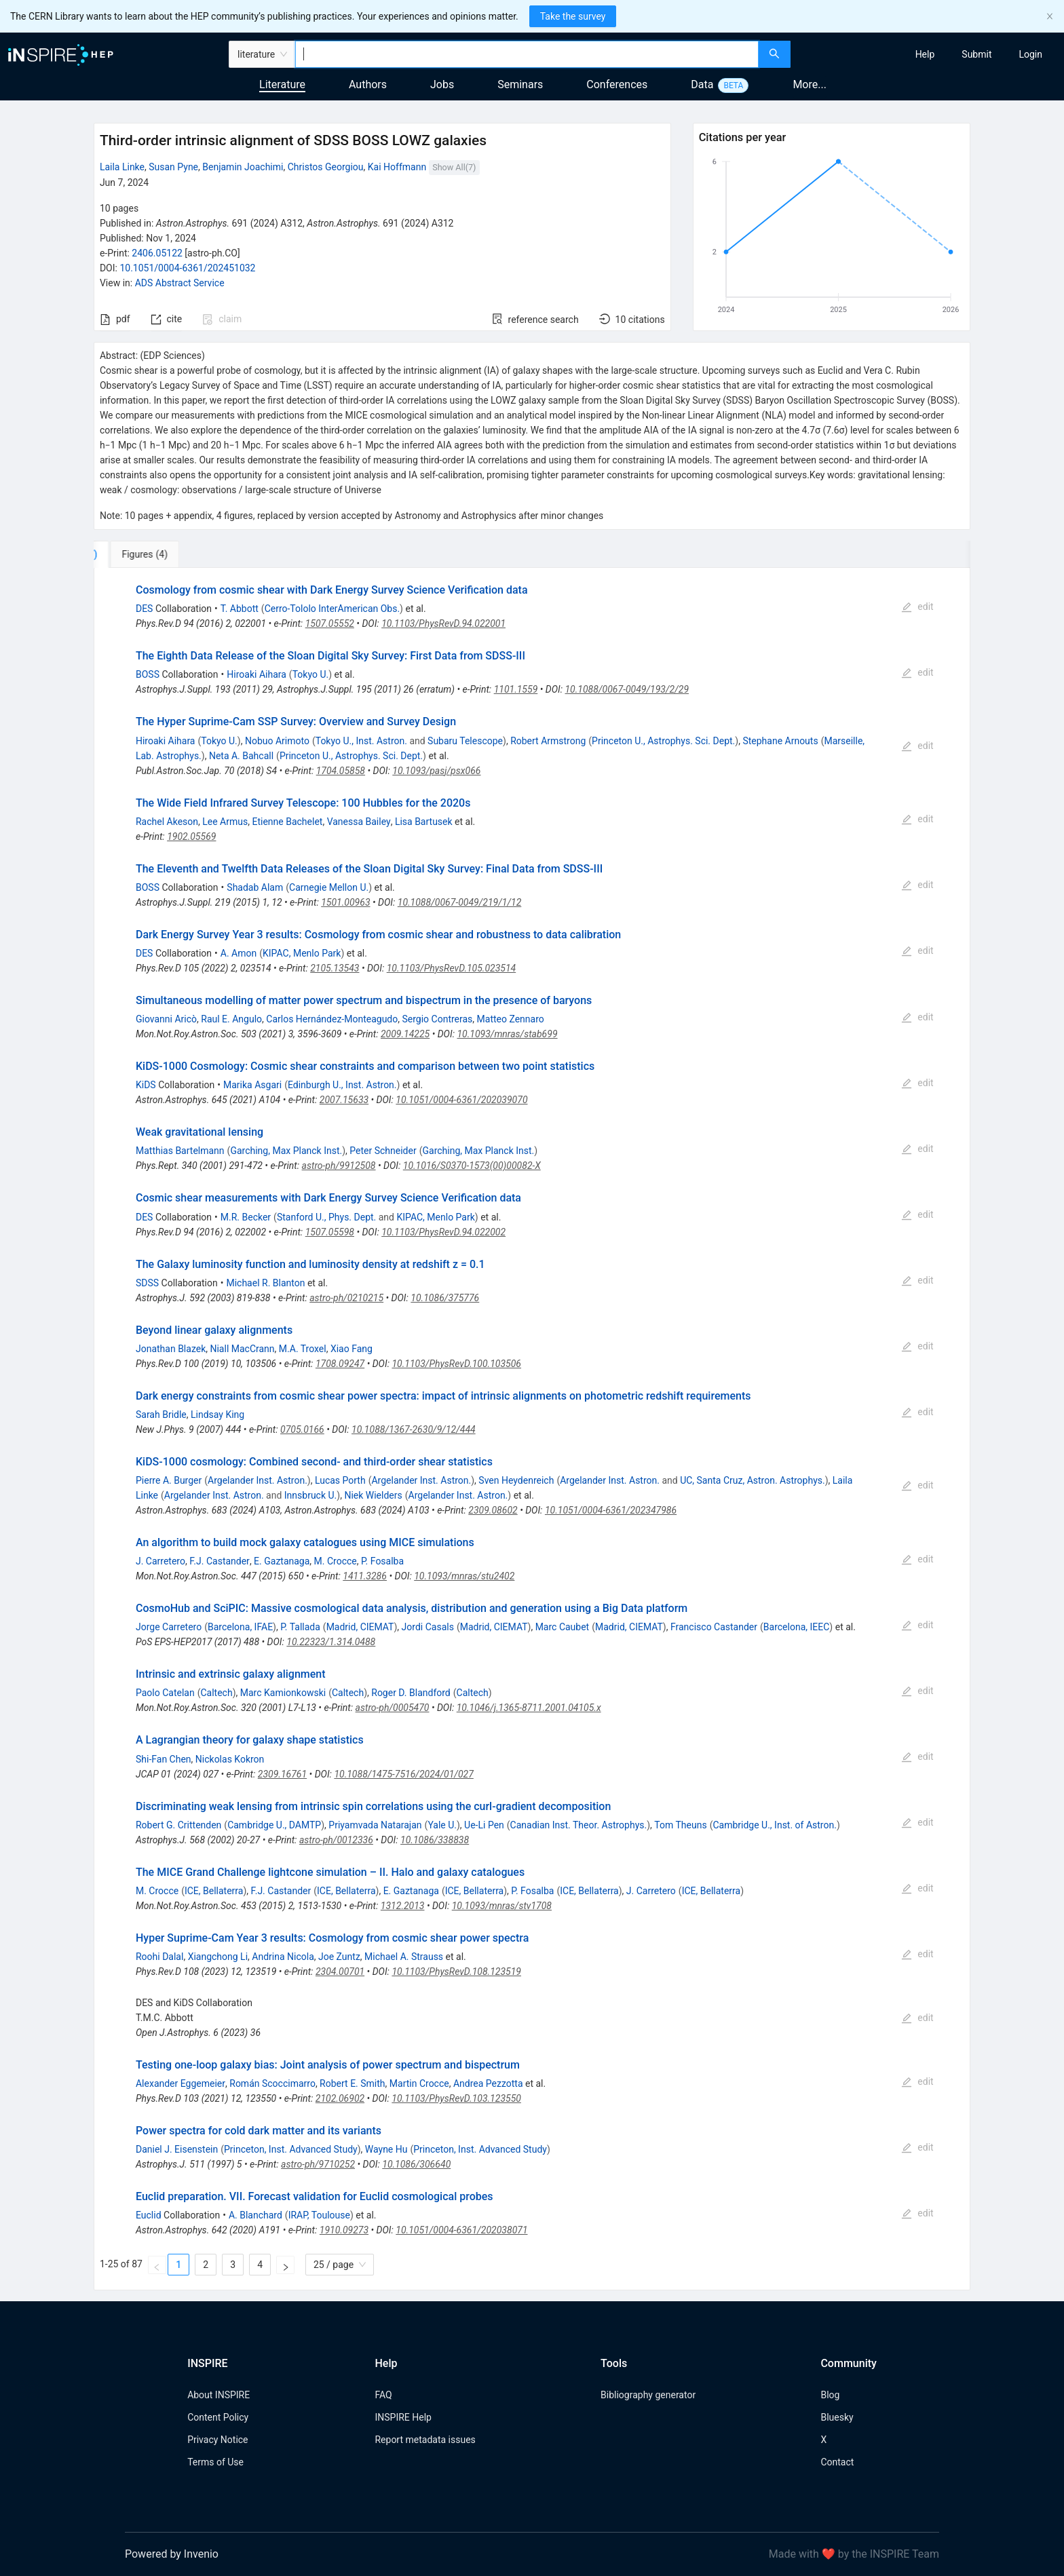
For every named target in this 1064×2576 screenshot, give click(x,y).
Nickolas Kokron (230, 1759)
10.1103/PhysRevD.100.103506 (456, 1363)
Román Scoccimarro (272, 2083)
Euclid (149, 2215)
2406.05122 (157, 253)
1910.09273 (344, 2230)
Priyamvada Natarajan (374, 1825)
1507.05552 (329, 623)
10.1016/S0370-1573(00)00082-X (472, 1165)
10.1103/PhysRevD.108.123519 (456, 1971)
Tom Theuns (680, 1825)
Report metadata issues (425, 2439)
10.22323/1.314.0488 (330, 1641)
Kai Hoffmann (397, 166)
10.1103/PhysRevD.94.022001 (443, 623)
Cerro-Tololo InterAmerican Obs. (332, 608)
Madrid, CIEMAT (360, 1626)
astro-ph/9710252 (318, 2164)
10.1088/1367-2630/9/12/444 (414, 1429)
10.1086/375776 (445, 1297)
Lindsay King (217, 1414)
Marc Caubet (562, 1626)
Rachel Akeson (167, 821)
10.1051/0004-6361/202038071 (461, 2230)
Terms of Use (215, 2462)
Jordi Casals (428, 1626)
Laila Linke (122, 166)
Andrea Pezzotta (488, 2083)
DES (144, 608)
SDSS (147, 1282)
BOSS (147, 674)
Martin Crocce (419, 2083)
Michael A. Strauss (403, 1956)
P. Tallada (300, 1626)
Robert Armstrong (548, 740)
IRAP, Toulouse (319, 2215)
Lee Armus (225, 821)
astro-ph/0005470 (393, 1707)
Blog (829, 2394)
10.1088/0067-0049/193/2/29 (627, 689)
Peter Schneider (382, 1150)
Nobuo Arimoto (277, 740)
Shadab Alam (255, 887)
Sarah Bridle (161, 1414)
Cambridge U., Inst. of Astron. (774, 1825)
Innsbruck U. (310, 1495)
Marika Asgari (252, 1084)
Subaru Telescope (465, 740)
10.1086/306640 (416, 2164)
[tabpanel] (532, 1429)
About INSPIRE (218, 2394)
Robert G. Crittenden (178, 1825)
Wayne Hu (386, 2149)
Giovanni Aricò (166, 1019)
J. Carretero (160, 1561)
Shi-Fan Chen (163, 1759)
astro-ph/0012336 (336, 1839)
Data (702, 84)
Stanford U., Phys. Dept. (326, 1217)
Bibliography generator (648, 2394)
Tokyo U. (310, 674)
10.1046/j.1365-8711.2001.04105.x (529, 1707)
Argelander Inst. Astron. (257, 1480)
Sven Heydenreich (516, 1480)
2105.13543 (334, 968)
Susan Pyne (173, 166)
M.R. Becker (246, 1217)
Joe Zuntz (339, 1956)
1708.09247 (340, 1363)
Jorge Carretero (169, 1626)
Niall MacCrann (242, 1348)
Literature (282, 84)
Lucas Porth (340, 1480)
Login (1030, 54)
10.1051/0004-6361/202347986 (611, 1510)
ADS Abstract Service (180, 282)
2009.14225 (405, 1034)
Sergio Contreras (437, 1019)
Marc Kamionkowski (283, 1692)
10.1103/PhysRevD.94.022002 (443, 1232)
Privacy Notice (217, 2439)
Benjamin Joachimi (242, 166)
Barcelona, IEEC (796, 1626)
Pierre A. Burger (169, 1480)
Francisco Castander (713, 1626)
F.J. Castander (219, 1561)
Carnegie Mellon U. (328, 887)
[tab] (138, 554)
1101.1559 (516, 689)
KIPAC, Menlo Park (302, 953)
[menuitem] (925, 54)
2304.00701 (340, 1971)
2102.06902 (340, 2098)
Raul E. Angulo (231, 1019)
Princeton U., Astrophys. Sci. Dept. (663, 740)
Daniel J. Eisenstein (177, 2149)
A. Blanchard (255, 2215)
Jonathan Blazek (171, 1348)
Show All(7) (454, 167)
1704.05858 (340, 770)
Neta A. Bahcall (241, 755)
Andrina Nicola (283, 1956)
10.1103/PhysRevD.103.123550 (456, 2098)
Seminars (520, 84)
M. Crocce (335, 1561)
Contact (837, 2462)
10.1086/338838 (434, 1839)
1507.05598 (329, 1232)
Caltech (216, 1692)
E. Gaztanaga (281, 1561)
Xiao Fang (351, 1348)
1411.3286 (365, 1576)
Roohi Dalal (159, 1956)
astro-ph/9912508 (339, 1165)
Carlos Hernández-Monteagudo (332, 1019)
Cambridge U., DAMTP (274, 1825)
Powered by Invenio (171, 2554)
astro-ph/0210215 (346, 1297)
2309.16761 (282, 1774)
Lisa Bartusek (424, 821)
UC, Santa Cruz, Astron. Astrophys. (752, 1480)
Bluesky (836, 2417)
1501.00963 (345, 902)
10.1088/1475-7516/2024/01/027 (403, 1774)
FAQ (383, 2394)
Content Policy (217, 2417)
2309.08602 (492, 1510)
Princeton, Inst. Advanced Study (291, 2149)
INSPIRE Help (403, 2417)
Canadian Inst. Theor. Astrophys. (578, 1825)
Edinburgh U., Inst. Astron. (342, 1084)
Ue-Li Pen (484, 1825)
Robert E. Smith (352, 2083)
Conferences (616, 84)
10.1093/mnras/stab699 (507, 1034)
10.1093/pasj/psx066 (436, 770)
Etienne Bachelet (287, 821)
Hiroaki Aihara (256, 674)
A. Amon (238, 953)
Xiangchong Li (218, 1956)
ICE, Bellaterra (214, 1890)
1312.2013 (403, 1905)
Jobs (442, 84)
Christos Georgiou (326, 166)
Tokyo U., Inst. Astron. (361, 740)
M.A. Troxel (302, 1348)
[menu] (929, 54)
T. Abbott (240, 608)
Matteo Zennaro (510, 1019)
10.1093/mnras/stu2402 (464, 1576)
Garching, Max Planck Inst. (286, 1150)
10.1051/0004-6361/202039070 (461, 1099)
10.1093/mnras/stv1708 (502, 1905)
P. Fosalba (382, 1561)
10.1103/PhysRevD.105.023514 (451, 968)
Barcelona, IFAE (240, 1626)
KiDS (146, 1084)
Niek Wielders (373, 1495)
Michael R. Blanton (265, 1282)
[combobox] (527, 54)
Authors (368, 84)
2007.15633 (344, 1099)
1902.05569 (191, 836)
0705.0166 (302, 1429)
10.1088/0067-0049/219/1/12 (460, 902)
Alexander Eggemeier (180, 2083)
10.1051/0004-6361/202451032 (187, 268)
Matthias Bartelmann (180, 1150)
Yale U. (442, 1825)
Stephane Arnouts (780, 740)
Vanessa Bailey (359, 821)
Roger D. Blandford (411, 1692)
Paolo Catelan (165, 1692)
